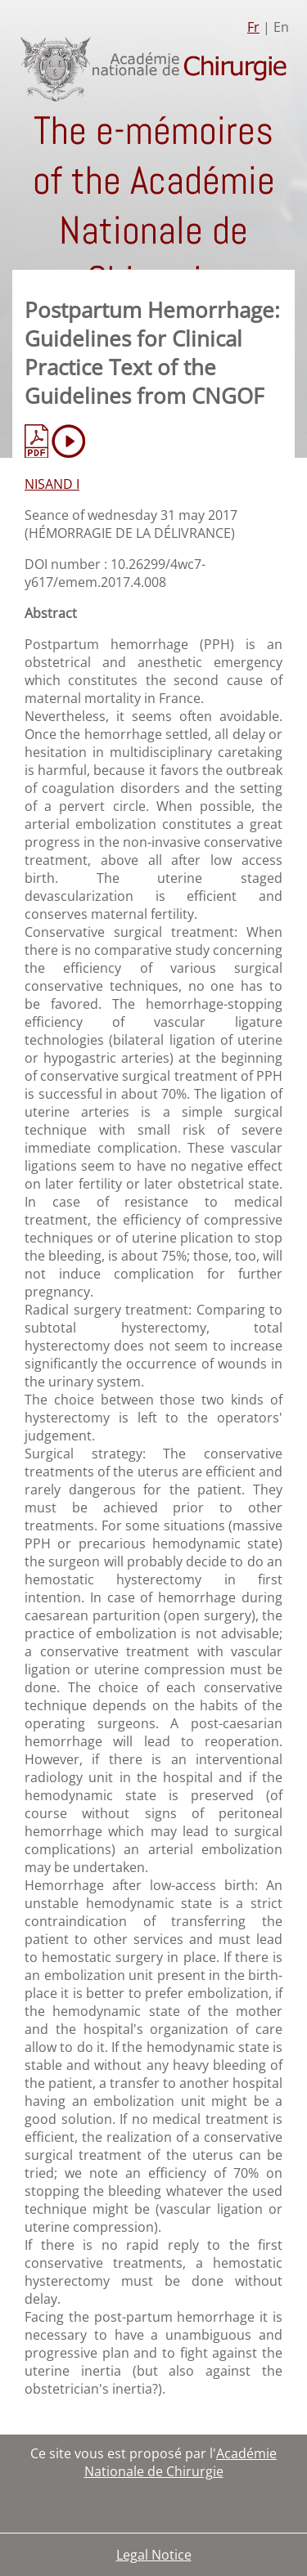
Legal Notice (154, 2555)
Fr (253, 27)
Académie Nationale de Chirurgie (181, 2462)
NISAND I (52, 484)
